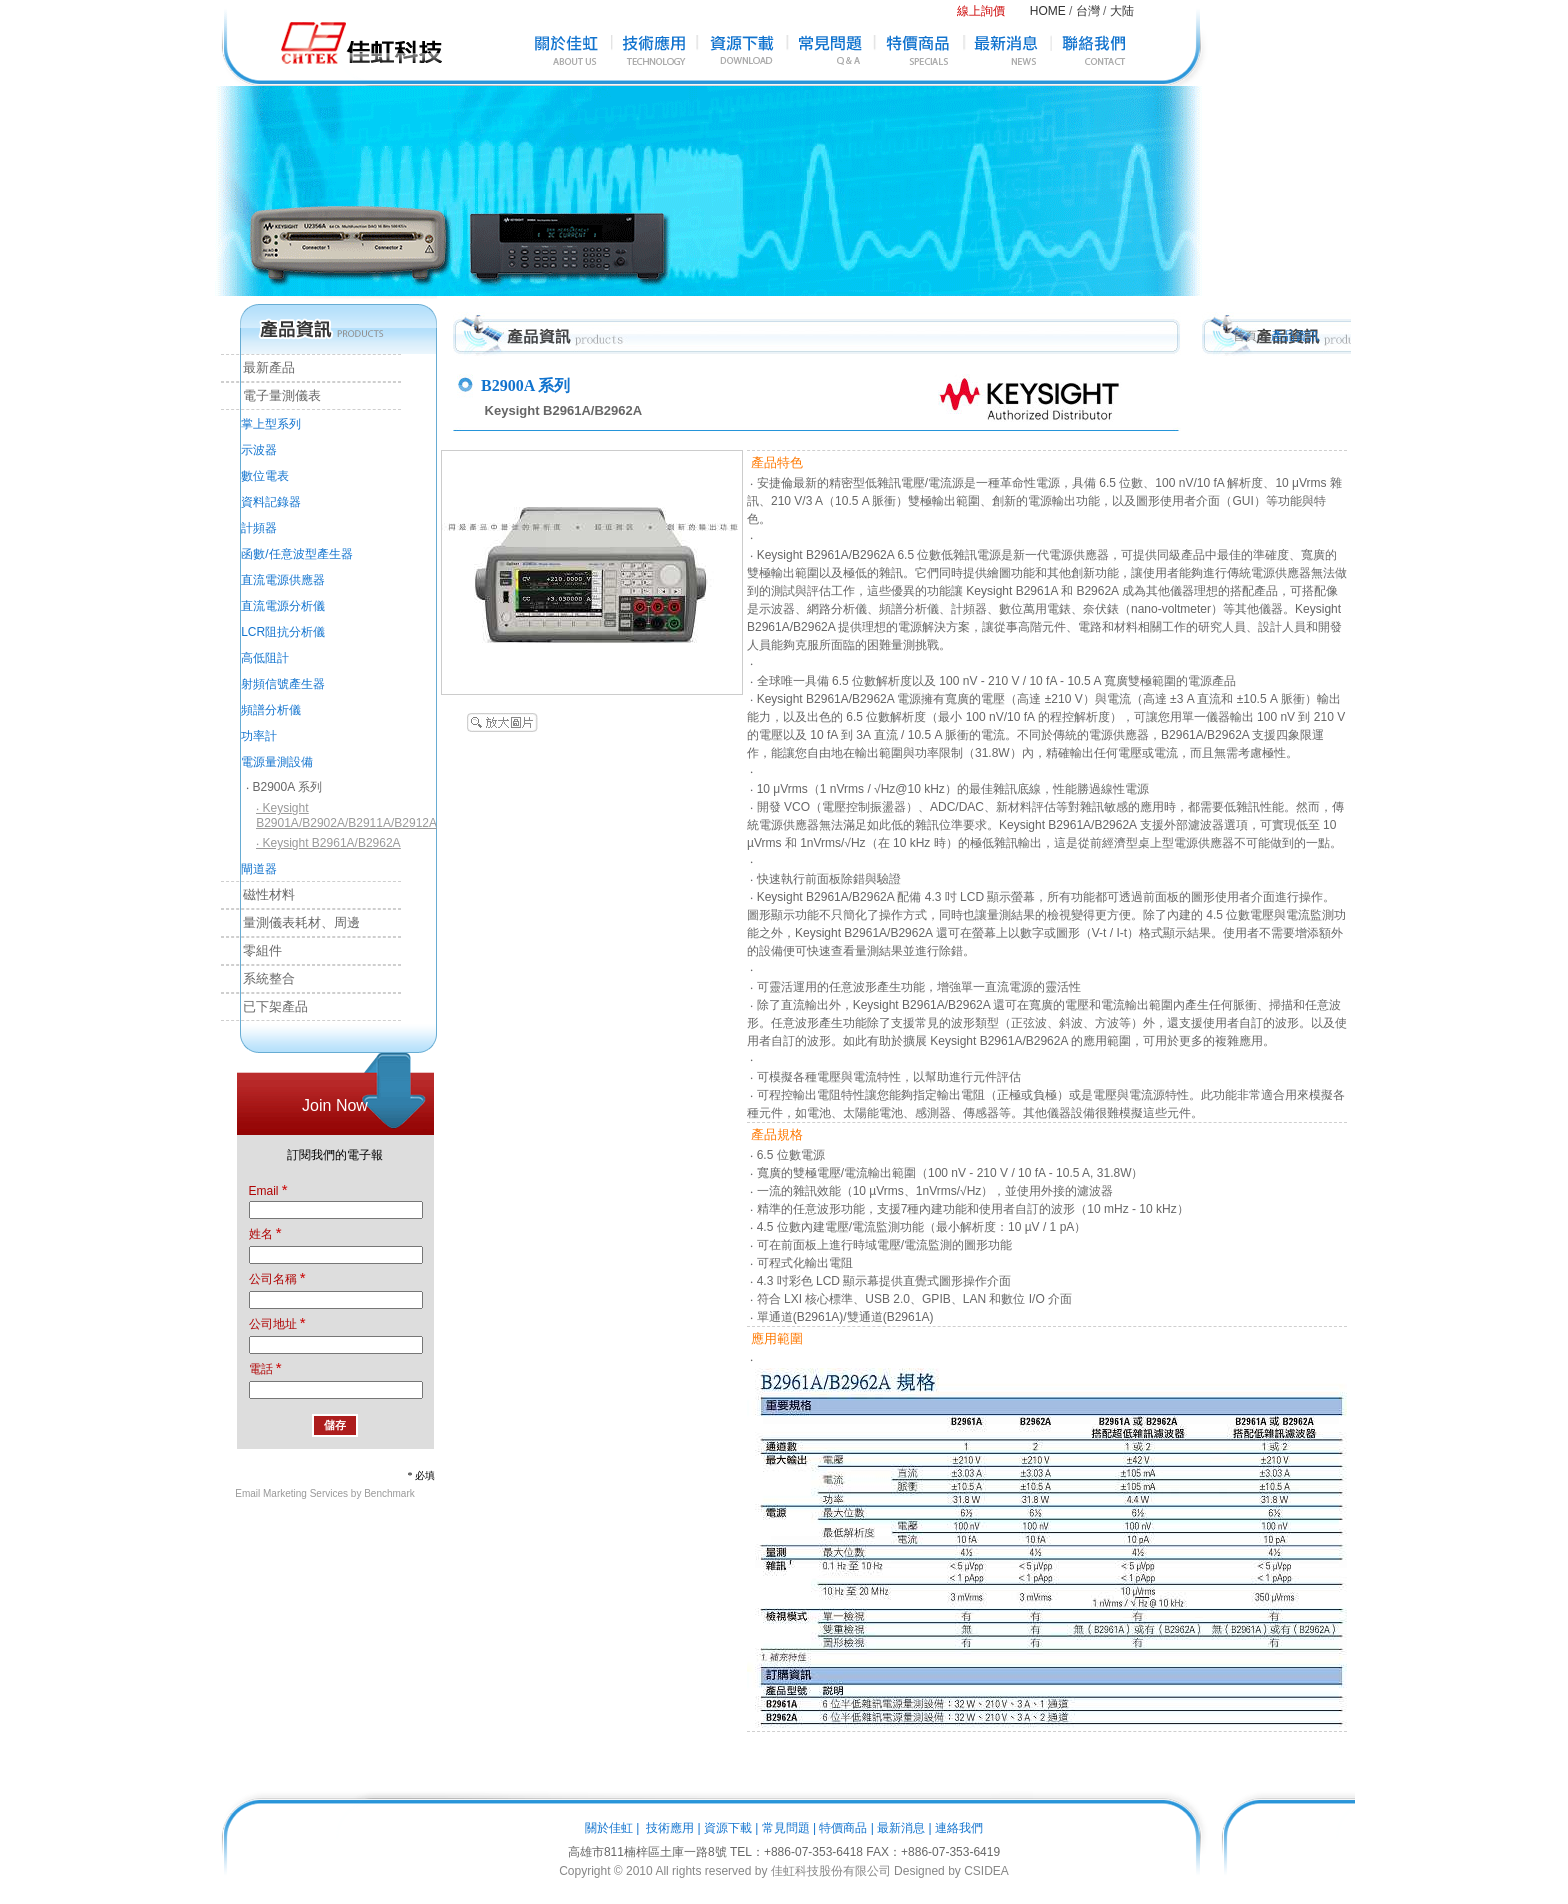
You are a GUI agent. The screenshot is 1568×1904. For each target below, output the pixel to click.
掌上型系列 (271, 424)
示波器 (259, 450)
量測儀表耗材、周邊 (290, 922)
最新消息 (901, 1828)
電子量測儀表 (271, 395)
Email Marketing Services (291, 1493)
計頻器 (259, 528)
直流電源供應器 (283, 580)
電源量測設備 (277, 762)
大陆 (1122, 11)
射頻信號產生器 (283, 684)
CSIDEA (986, 1871)
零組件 (251, 950)
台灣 (1088, 11)
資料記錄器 (271, 502)
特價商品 (843, 1828)
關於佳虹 (609, 1828)
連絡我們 (959, 1828)
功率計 (259, 736)
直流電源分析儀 (283, 606)
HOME (1048, 11)
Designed (919, 1871)
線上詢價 (981, 11)
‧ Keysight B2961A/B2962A (328, 843)
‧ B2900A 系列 (284, 787)
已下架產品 (264, 1006)
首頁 (1245, 336)
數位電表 (265, 476)
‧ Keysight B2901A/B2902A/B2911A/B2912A (346, 815)
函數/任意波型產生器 (296, 554)
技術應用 (670, 1828)
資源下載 (728, 1828)
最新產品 (258, 367)
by (954, 1871)
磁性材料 (258, 894)
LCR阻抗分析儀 (283, 632)
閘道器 (259, 869)
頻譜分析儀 (271, 710)
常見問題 (786, 1828)
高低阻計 (265, 658)
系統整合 (258, 978)
